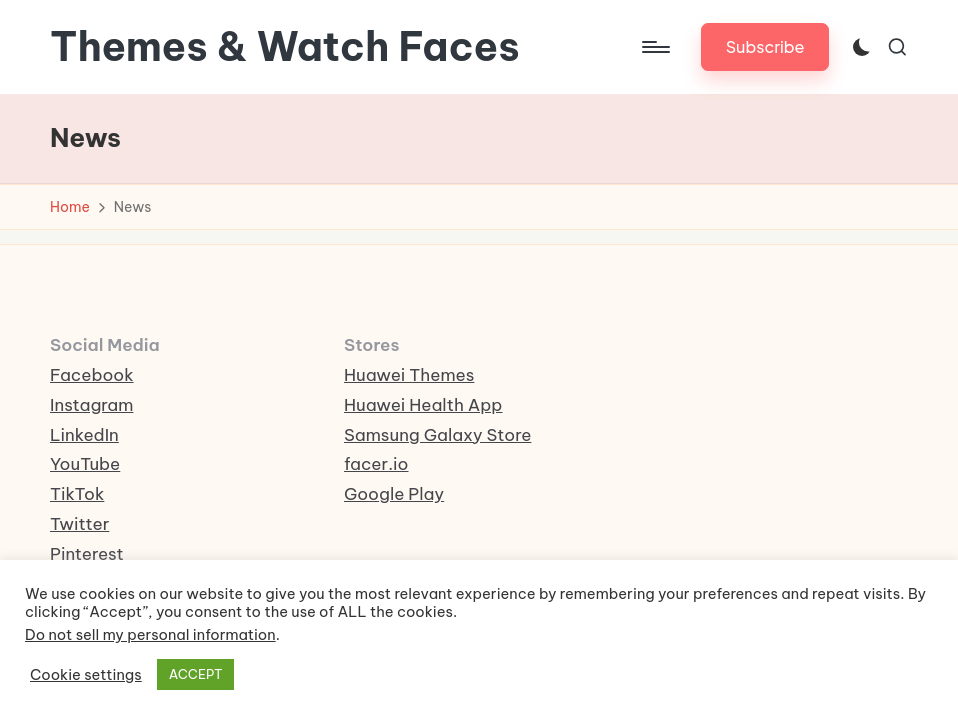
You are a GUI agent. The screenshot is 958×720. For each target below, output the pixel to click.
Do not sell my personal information (150, 634)
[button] (765, 46)
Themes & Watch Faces (285, 47)
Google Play (394, 494)
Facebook (92, 375)
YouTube (85, 464)
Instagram (91, 405)
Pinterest (87, 554)
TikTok (77, 494)
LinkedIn (84, 435)
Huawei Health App (423, 405)
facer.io (376, 464)
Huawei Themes (409, 375)
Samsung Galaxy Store (437, 435)
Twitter (79, 524)
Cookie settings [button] (86, 675)
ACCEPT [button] (196, 674)
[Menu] (654, 47)
